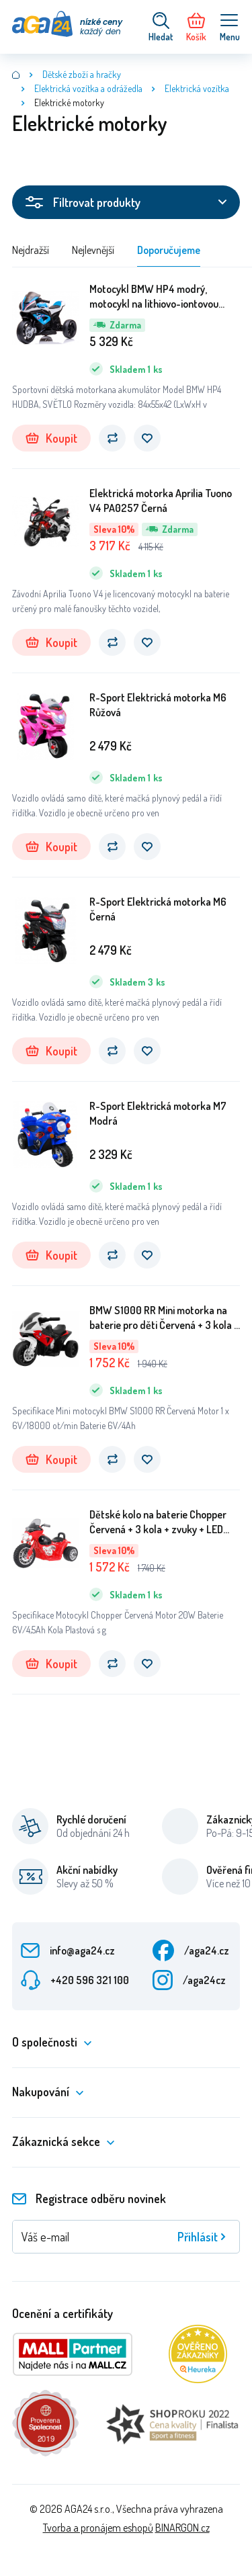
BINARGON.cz (182, 2527)
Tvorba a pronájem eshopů (98, 2527)
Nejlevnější (93, 250)
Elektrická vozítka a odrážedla (88, 88)
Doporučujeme (168, 250)
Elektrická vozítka (197, 88)
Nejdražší (30, 250)
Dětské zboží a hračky (81, 74)
